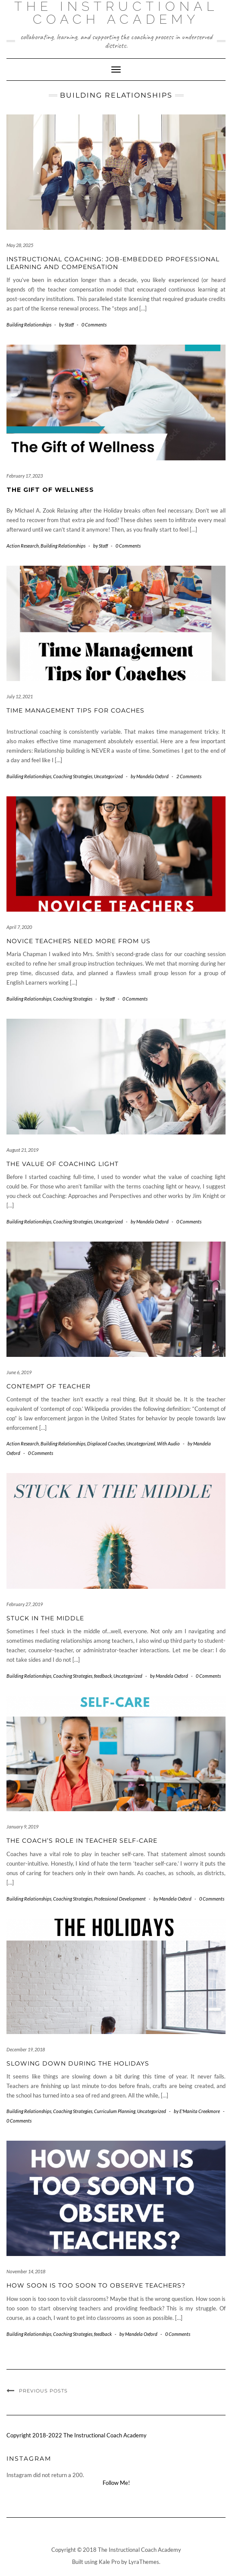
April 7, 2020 (19, 927)
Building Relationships (28, 324)
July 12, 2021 (19, 696)
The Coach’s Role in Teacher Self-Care (81, 1840)
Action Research (22, 545)
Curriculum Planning (114, 2111)
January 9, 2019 (22, 1826)
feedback (103, 1676)
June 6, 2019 (18, 1372)
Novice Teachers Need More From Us (78, 941)
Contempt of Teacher (48, 1386)
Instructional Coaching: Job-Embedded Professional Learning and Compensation (112, 263)
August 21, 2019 (22, 1150)
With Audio (168, 1443)
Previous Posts (43, 2391)
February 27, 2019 (24, 1604)
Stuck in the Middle (45, 1618)
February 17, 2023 (24, 475)
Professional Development (120, 1898)
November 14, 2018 (25, 2271)
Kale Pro (109, 2561)
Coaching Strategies (72, 776)
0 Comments (94, 324)
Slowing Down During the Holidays (77, 2063)
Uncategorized (108, 776)
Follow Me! (116, 2482)
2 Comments (188, 776)
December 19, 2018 (25, 2049)
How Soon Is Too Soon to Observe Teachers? (95, 2285)
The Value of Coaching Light (62, 1164)
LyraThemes (144, 2561)
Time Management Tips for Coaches (75, 710)
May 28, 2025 (19, 245)
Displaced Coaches (106, 1443)
